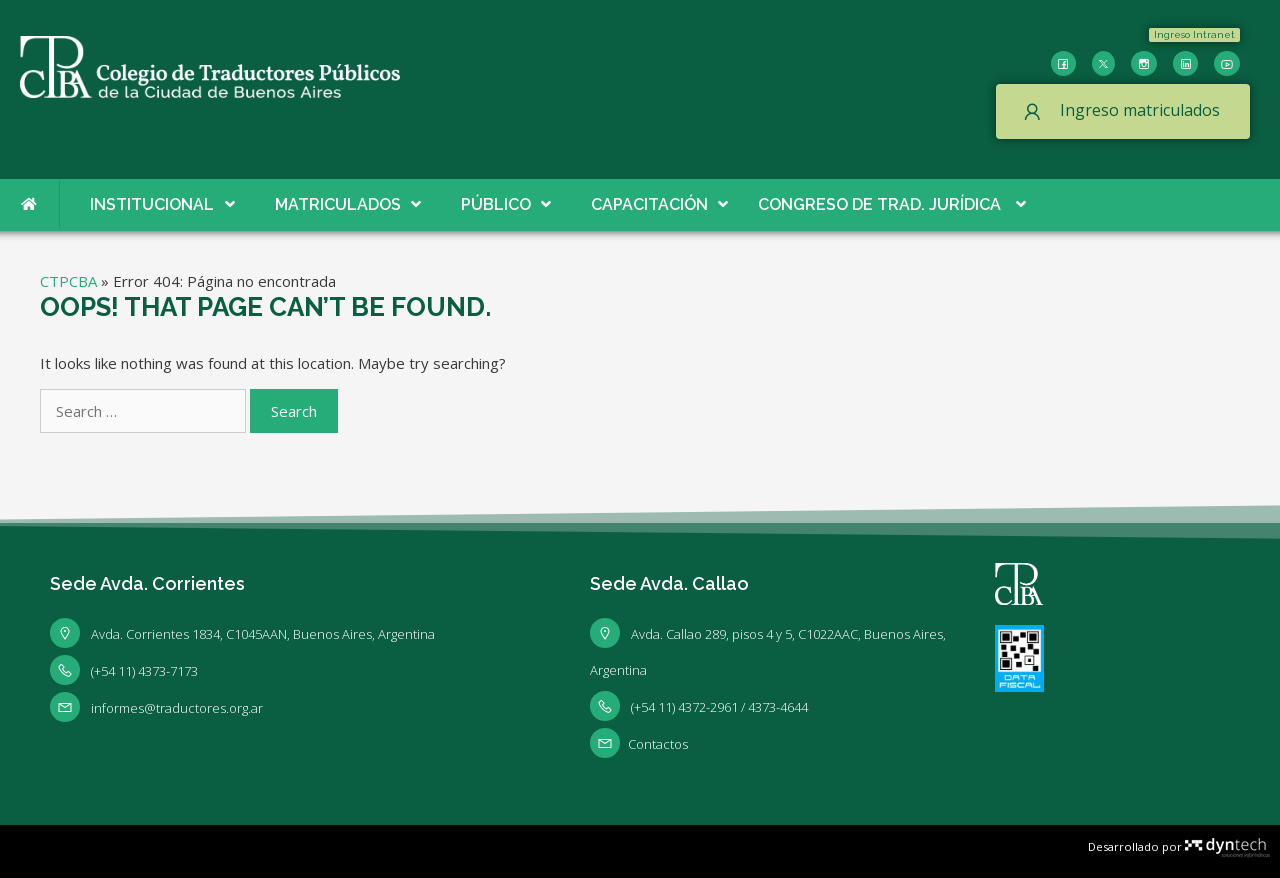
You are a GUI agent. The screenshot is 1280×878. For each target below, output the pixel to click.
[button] (1194, 35)
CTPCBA (68, 281)
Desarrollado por (1179, 846)
